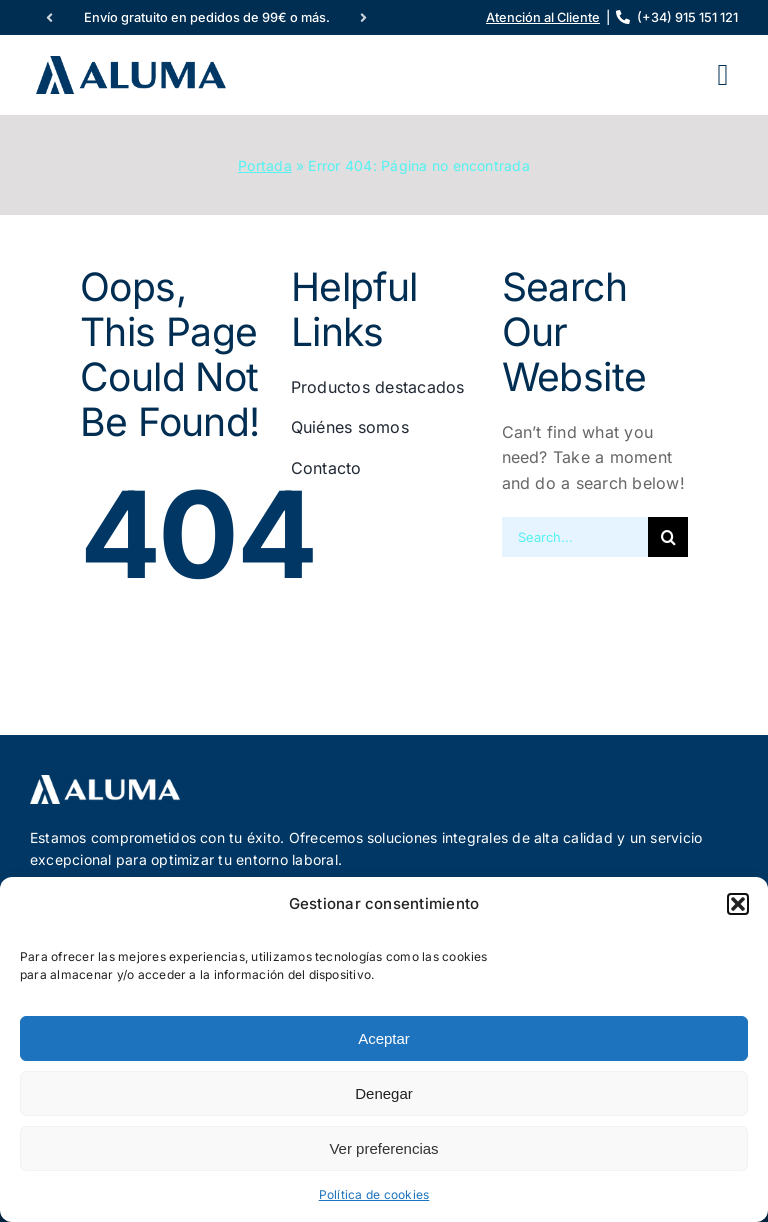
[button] (738, 904)
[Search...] (575, 537)
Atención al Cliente (543, 17)
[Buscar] (668, 537)
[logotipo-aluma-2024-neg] (105, 783)
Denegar (384, 1093)
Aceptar (384, 1038)
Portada (265, 165)
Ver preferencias (383, 1148)
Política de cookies (374, 1194)
